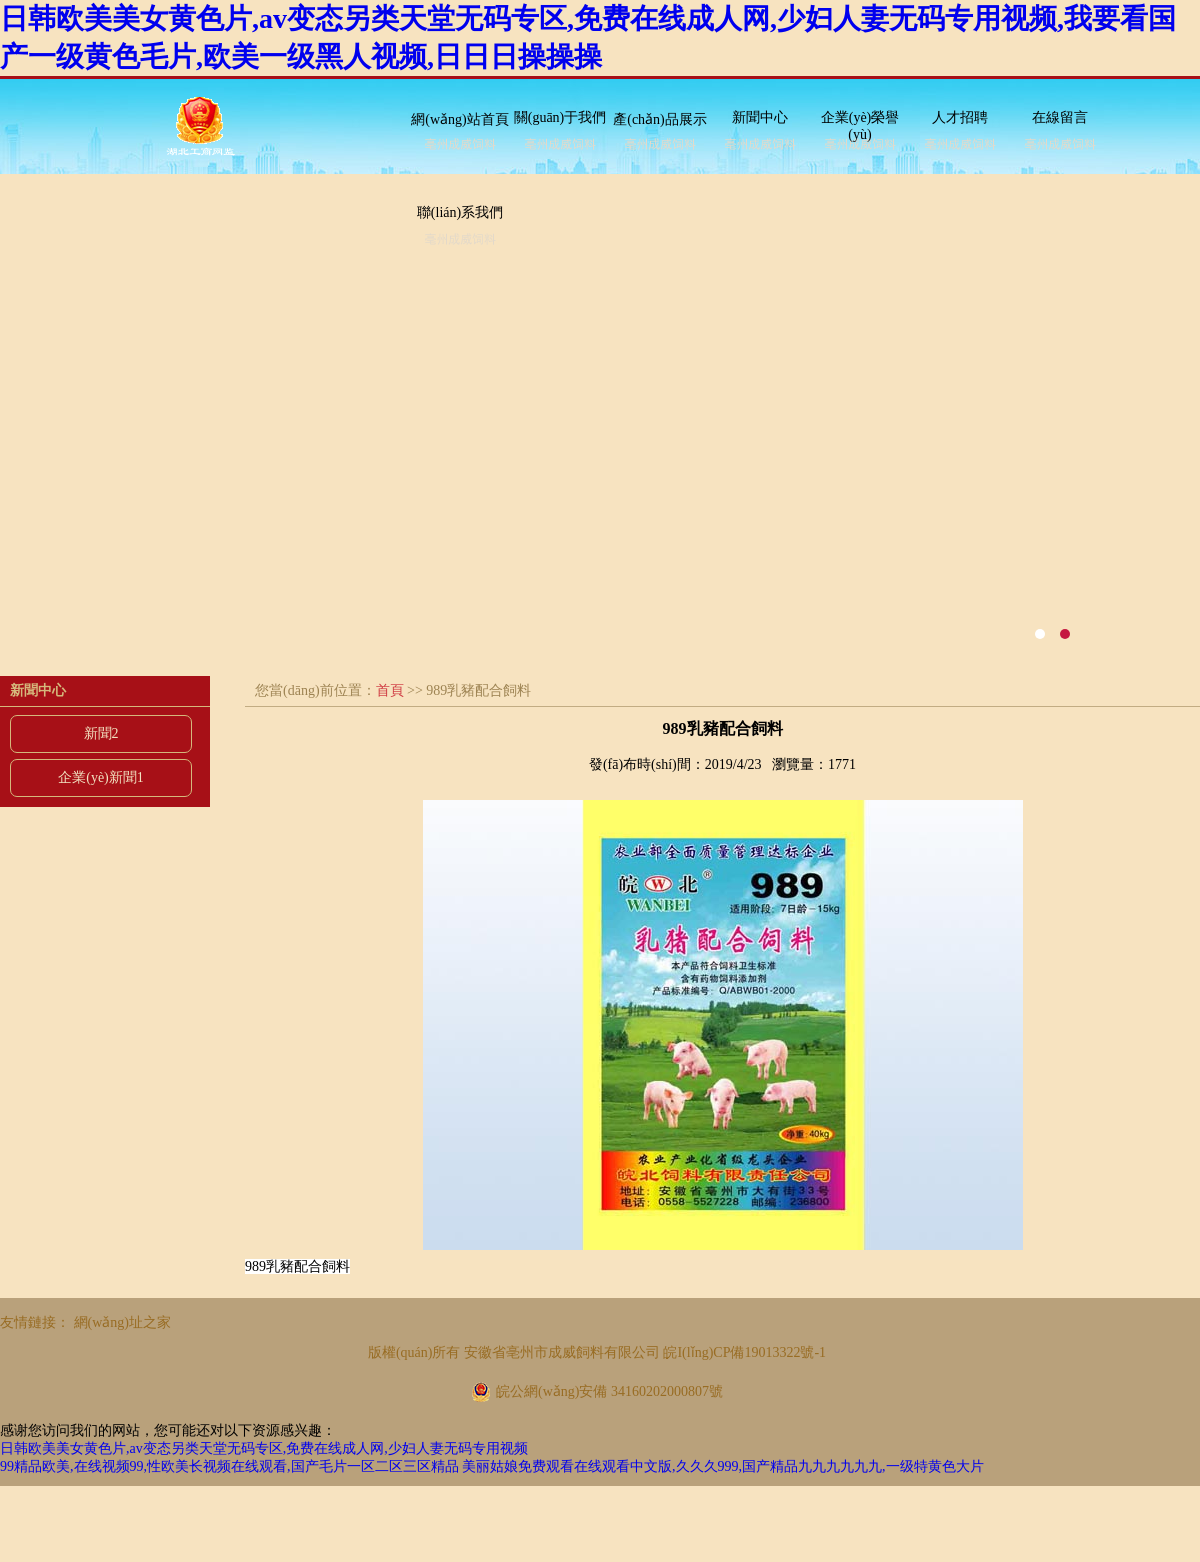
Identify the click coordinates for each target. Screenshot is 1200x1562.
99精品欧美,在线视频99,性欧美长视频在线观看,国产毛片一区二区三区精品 (229, 1466)
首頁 (390, 690)
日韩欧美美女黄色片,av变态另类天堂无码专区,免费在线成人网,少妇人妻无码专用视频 (264, 1448)
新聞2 (101, 733)
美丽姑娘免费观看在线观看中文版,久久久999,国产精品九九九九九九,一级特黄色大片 (723, 1466)
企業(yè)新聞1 (101, 777)
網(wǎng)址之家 (122, 1322)
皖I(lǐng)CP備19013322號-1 (744, 1352)
